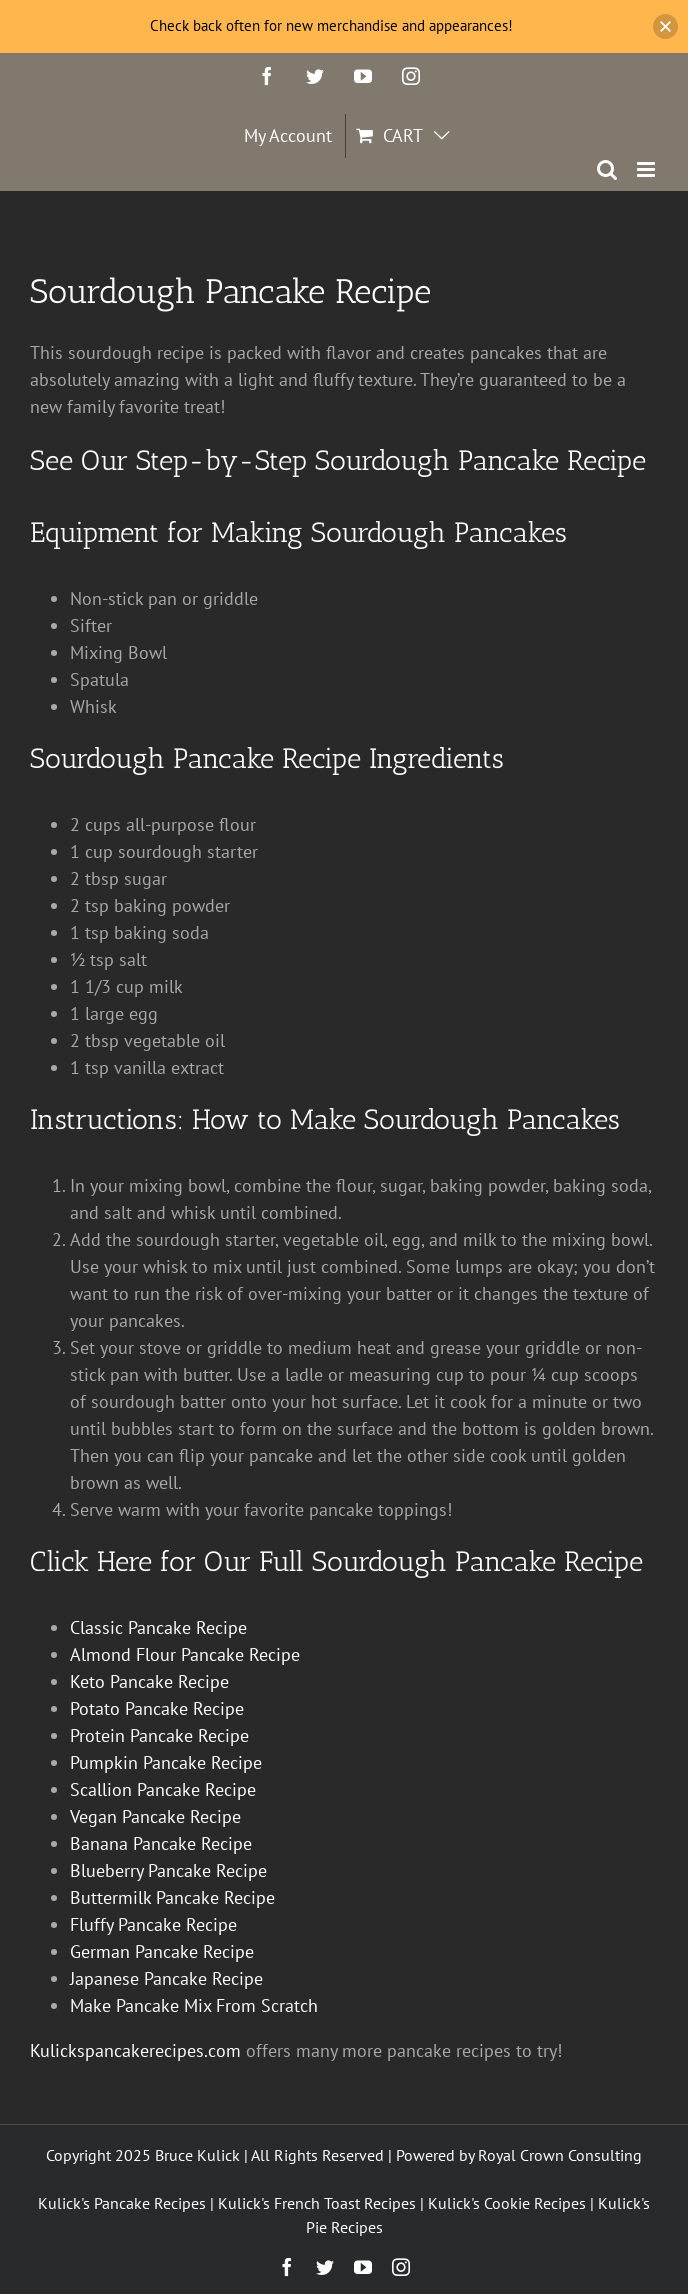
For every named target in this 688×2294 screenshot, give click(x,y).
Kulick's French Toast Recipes (317, 2203)
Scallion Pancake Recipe (163, 1789)
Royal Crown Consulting (560, 2155)
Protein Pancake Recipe (159, 1735)
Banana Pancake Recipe (161, 1843)
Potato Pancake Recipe (157, 1708)
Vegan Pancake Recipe (155, 1816)
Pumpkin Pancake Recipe (166, 1762)
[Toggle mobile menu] (647, 169)
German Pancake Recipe (162, 1951)
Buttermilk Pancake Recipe (172, 1897)
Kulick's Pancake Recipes (122, 2203)
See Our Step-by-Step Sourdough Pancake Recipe (338, 460)
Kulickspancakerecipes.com (135, 2050)
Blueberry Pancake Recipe (168, 1870)
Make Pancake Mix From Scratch (194, 2005)
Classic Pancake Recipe (158, 1627)
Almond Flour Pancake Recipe (185, 1654)
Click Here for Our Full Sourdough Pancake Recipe (336, 1561)
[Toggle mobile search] (607, 169)
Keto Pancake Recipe (149, 1681)
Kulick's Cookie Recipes (507, 2203)
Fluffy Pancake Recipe (153, 1924)
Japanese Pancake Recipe (166, 1978)
